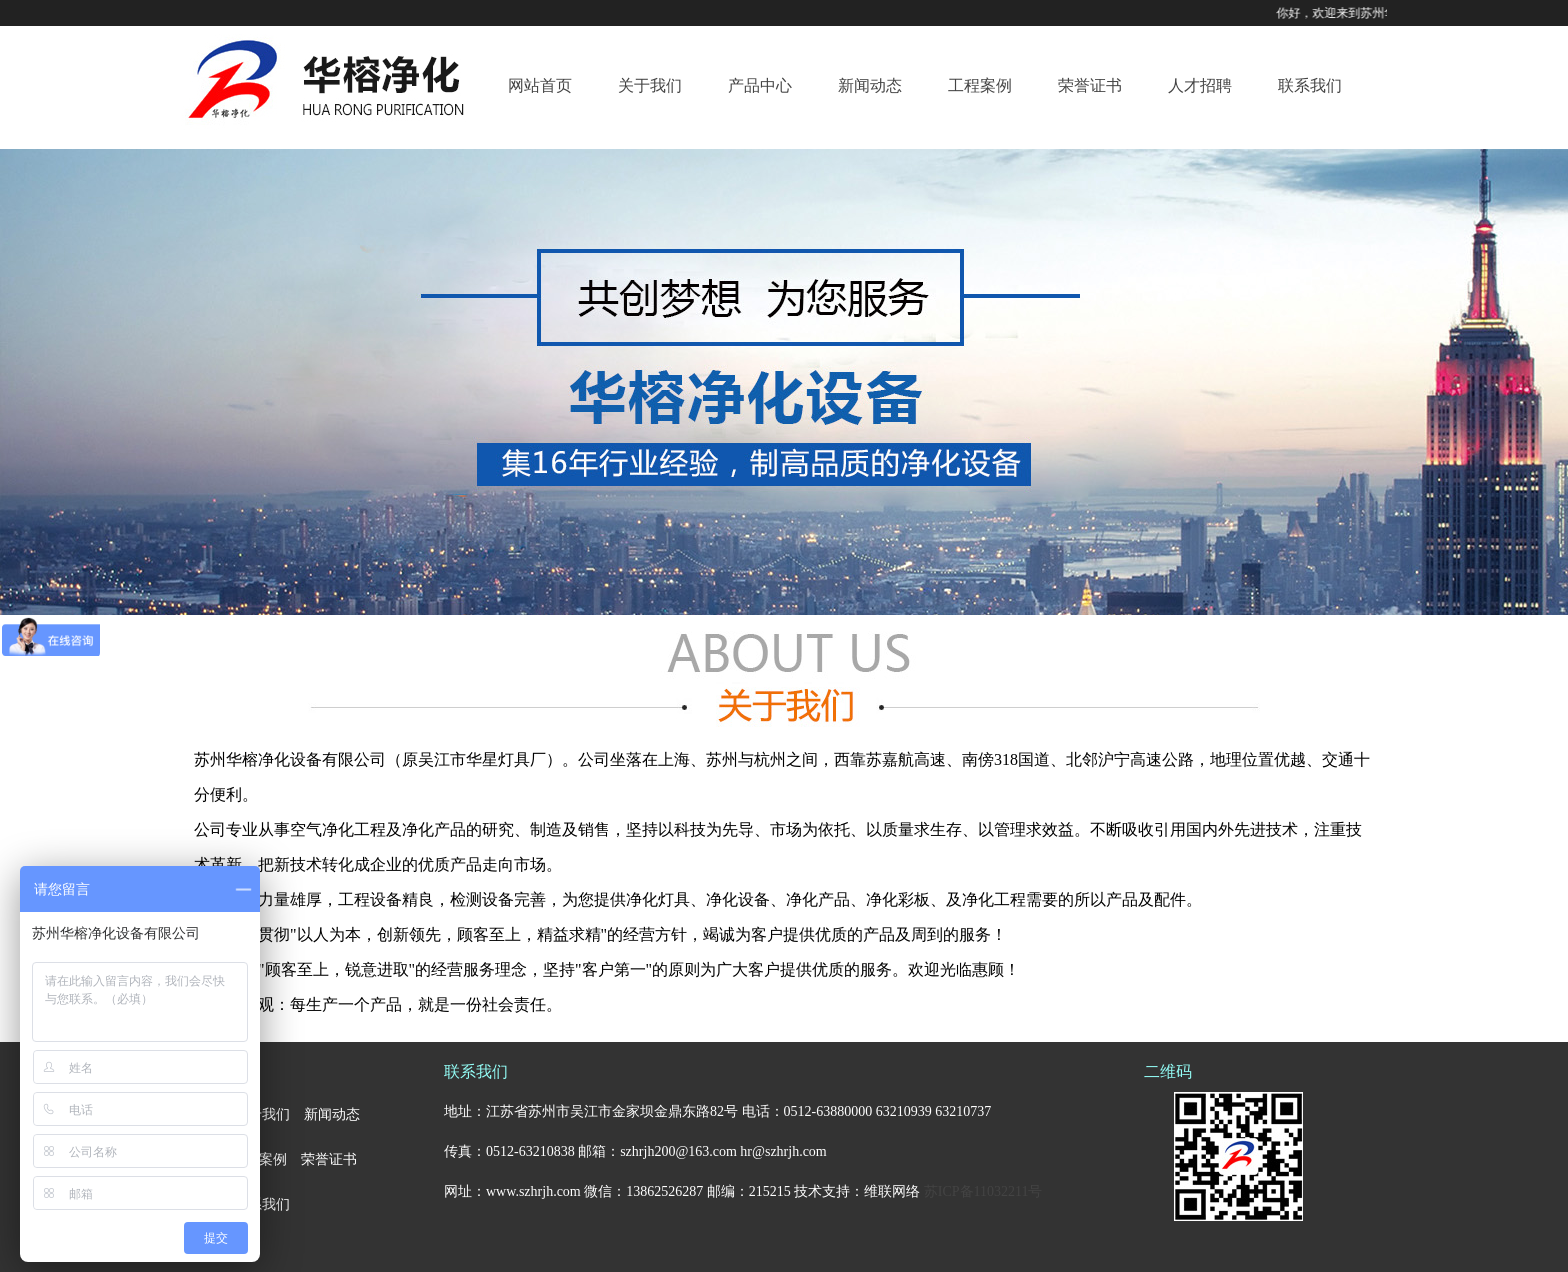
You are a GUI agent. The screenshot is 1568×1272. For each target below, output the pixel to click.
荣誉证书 (1090, 85)
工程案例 (980, 85)
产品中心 (760, 85)
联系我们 (1310, 85)
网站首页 (540, 85)
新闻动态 (870, 85)
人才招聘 (1200, 85)
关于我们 (650, 85)
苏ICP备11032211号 (983, 1191)
